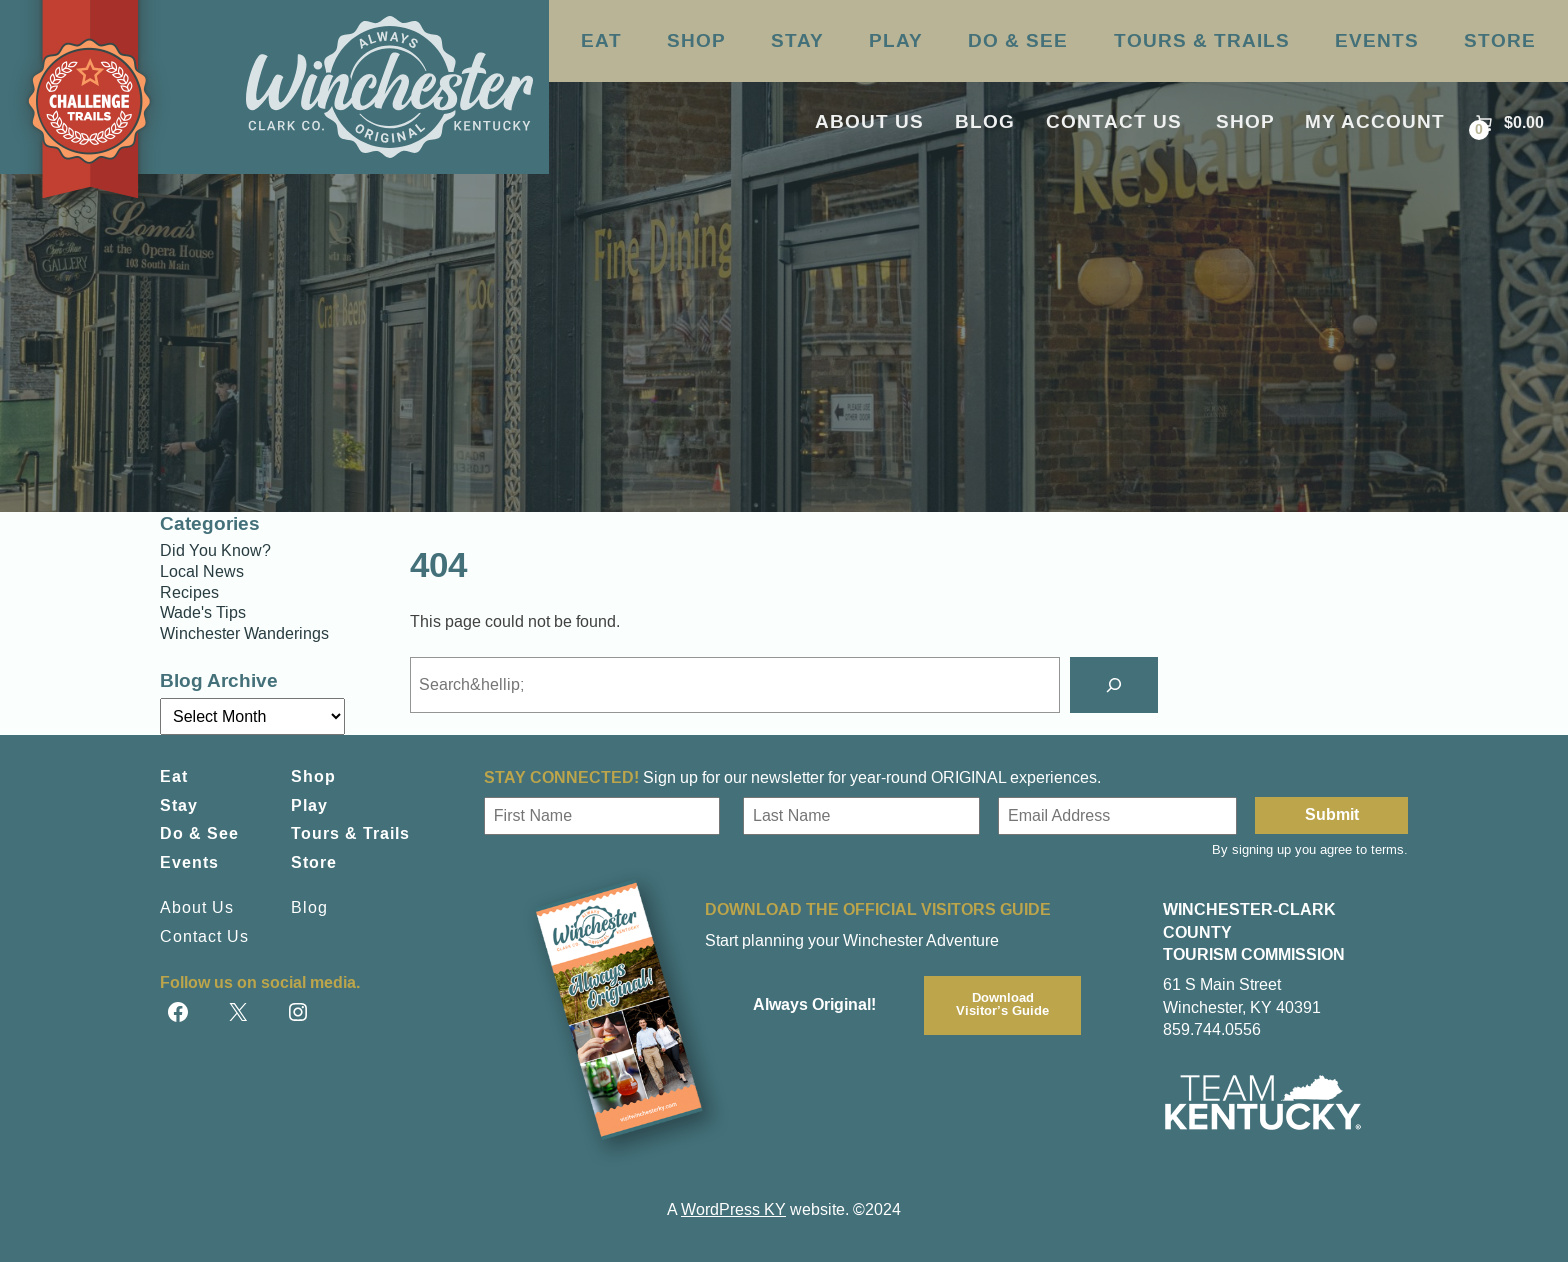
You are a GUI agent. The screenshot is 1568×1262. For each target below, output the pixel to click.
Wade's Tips (203, 613)
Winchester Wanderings (244, 634)
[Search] (1114, 685)
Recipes (189, 593)
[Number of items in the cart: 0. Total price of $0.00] (1508, 123)
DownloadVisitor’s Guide (1002, 1004)
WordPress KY (733, 1209)
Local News (202, 572)
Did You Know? (215, 551)
